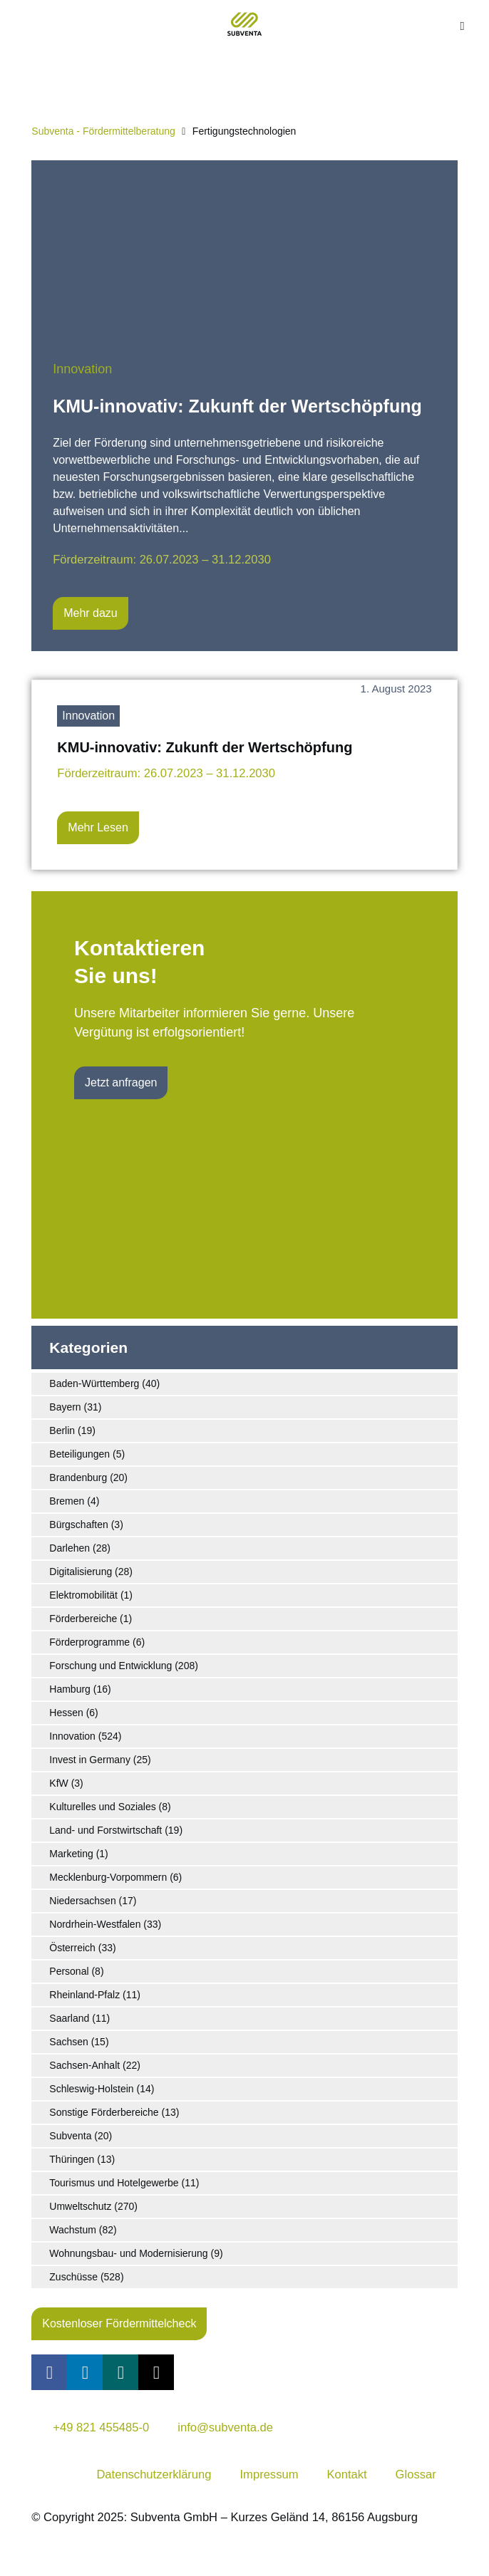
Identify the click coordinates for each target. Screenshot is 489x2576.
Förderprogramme (89, 1642)
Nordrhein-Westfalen (94, 1924)
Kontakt (346, 2474)
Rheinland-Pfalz (84, 1994)
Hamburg (70, 1689)
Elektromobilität (83, 1595)
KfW (58, 1783)
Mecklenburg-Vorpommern (108, 1877)
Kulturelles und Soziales (102, 1806)
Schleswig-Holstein (91, 2088)
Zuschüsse (73, 2276)
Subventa (70, 2135)
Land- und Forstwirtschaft (105, 1830)
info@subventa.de (225, 2427)
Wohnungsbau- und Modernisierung (128, 2253)
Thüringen (71, 2159)
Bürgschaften (78, 1524)
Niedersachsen (82, 1900)
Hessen (66, 1712)
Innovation (82, 369)
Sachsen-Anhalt (84, 2065)
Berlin (62, 1430)
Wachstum (72, 2229)
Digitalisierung (80, 1571)
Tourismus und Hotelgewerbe (113, 2182)
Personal (68, 1971)
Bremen (66, 1501)
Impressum (269, 2474)
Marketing (71, 1853)
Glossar (416, 2474)
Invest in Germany (89, 1759)
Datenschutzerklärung (153, 2474)
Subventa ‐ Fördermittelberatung (103, 131)
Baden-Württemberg (94, 1383)
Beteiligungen (79, 1454)
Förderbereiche (83, 1618)
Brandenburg (78, 1477)
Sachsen (68, 2041)
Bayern (65, 1407)
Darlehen (69, 1548)
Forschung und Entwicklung (110, 1665)
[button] (462, 26)
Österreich (72, 1947)
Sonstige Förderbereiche (103, 2112)
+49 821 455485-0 (101, 2427)
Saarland (69, 2018)
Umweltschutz (80, 2206)
